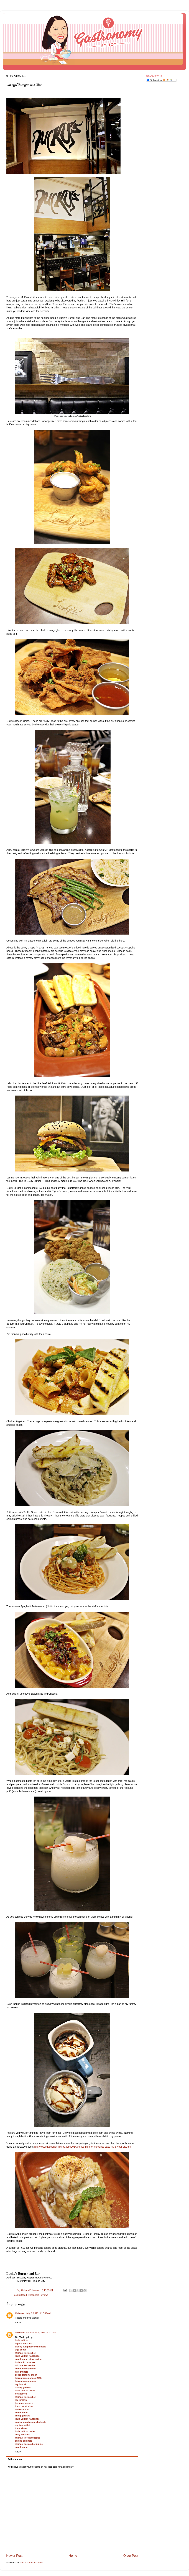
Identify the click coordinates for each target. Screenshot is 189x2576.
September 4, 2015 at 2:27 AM (41, 2332)
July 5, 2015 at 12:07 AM (38, 2313)
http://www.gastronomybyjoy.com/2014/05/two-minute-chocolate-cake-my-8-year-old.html (82, 2146)
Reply (18, 2322)
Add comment (14, 2459)
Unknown (20, 2313)
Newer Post (14, 2555)
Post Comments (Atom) (31, 2562)
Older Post (130, 2555)
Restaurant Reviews (38, 2295)
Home (73, 2555)
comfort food (20, 2295)
